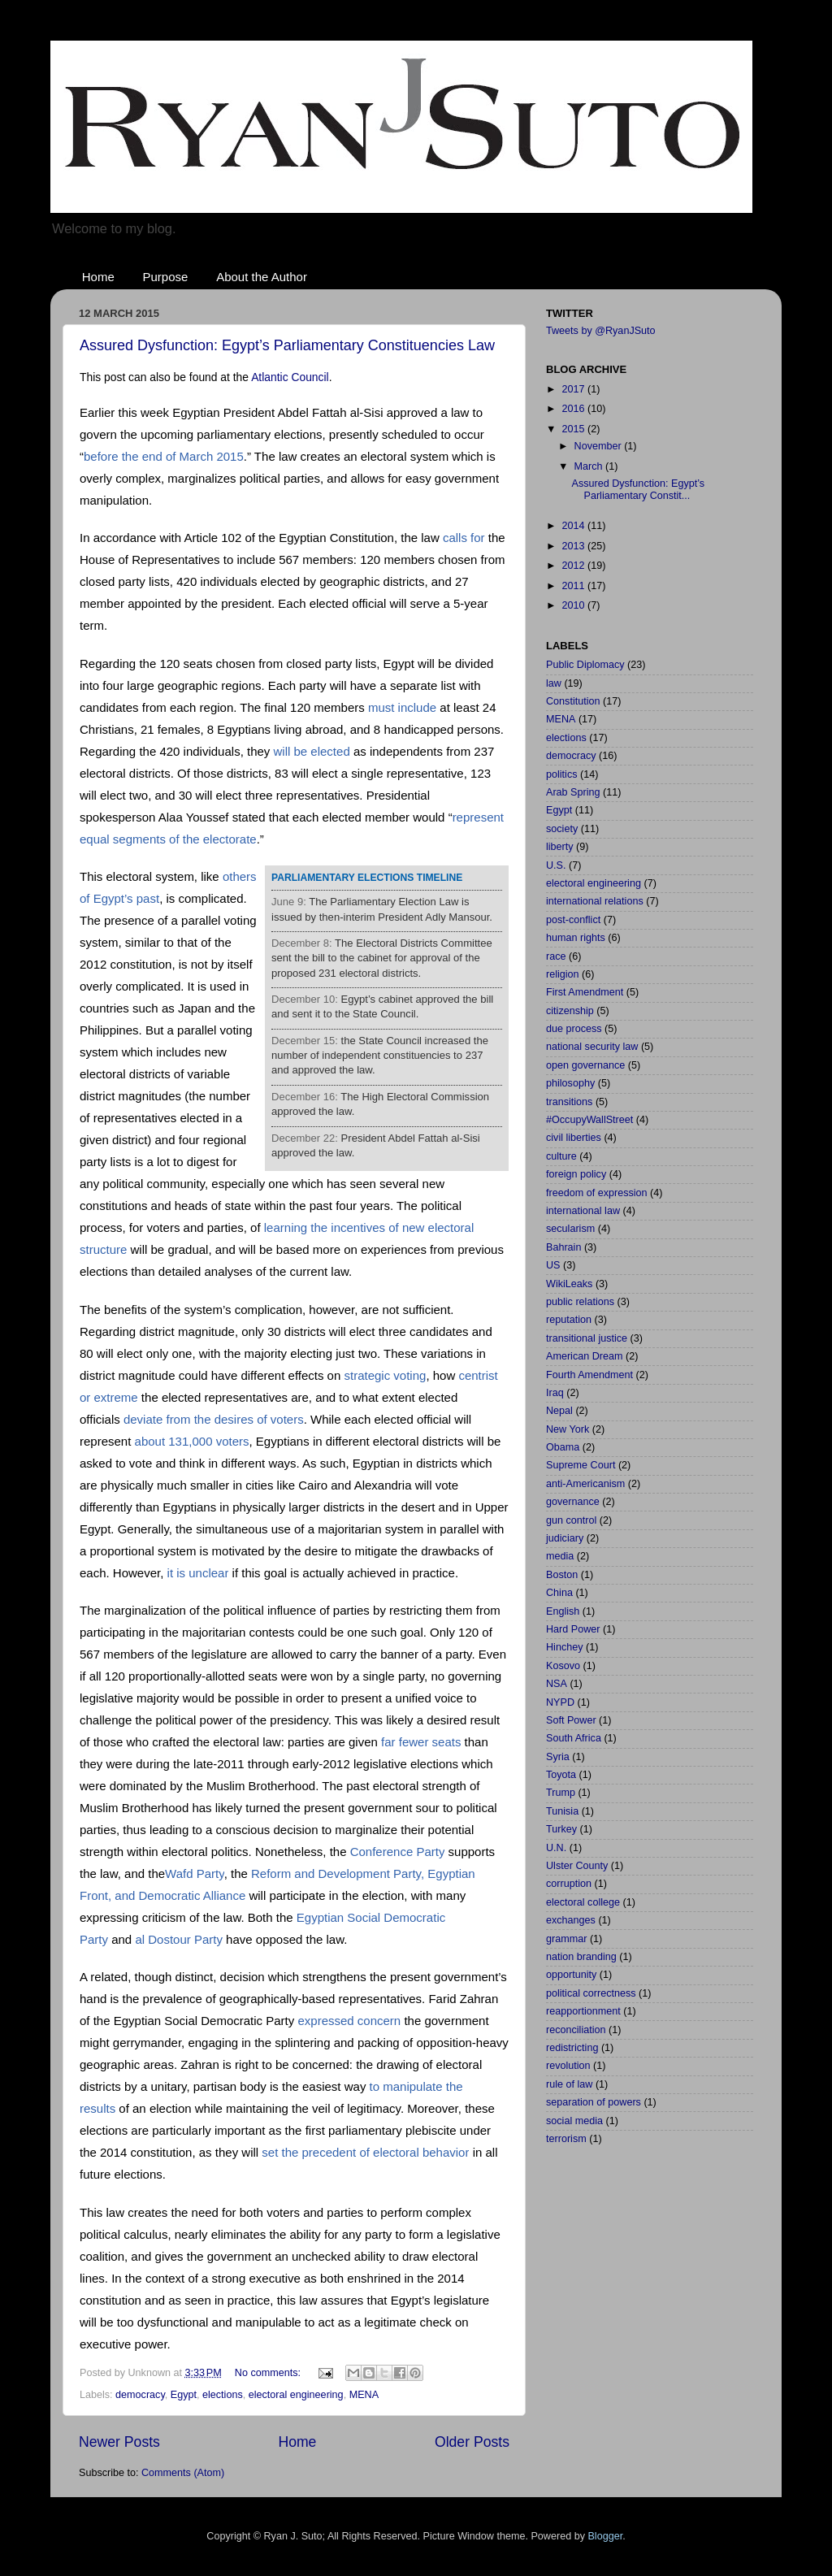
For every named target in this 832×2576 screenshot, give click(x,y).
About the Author (261, 277)
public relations (580, 1302)
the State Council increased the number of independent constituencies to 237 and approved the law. (379, 1055)
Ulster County (577, 1865)
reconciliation (576, 2030)
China (559, 1592)
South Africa (573, 1738)
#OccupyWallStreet (589, 1119)
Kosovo (563, 1666)
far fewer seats (421, 1742)
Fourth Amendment (589, 1375)
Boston (562, 1575)
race (556, 956)
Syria (558, 1757)
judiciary (564, 1538)
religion (562, 974)
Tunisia (562, 1811)
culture (561, 1156)
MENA (364, 2394)
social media (574, 2121)
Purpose (165, 277)
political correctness (591, 1993)
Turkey (561, 1829)
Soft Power (571, 1720)
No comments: (269, 2373)
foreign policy (576, 1174)
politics (562, 774)
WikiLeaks (569, 1284)
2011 (574, 586)
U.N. (556, 1848)
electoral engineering (296, 2394)
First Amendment (584, 992)
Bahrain (563, 1247)
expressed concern (349, 2020)
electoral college (583, 1902)
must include (402, 707)
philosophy (570, 1083)
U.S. (556, 865)
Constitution (573, 701)
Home (98, 277)
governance (573, 1501)
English (562, 1611)
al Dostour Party (179, 1939)
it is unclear (198, 1573)
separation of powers (593, 2102)
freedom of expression (597, 1193)
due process (574, 1028)
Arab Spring (573, 792)
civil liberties (573, 1137)
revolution (568, 2065)
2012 (574, 565)
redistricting (572, 2047)
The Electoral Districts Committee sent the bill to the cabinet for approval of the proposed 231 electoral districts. (381, 958)
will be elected (312, 751)
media (560, 1556)
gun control (571, 1520)
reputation (569, 1319)
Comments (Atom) (182, 2472)
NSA (556, 1683)
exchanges (571, 1920)
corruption (569, 1883)
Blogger (604, 2536)
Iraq (555, 1393)
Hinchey (564, 1647)
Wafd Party (194, 1873)
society (562, 829)
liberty (560, 846)
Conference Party (397, 1851)
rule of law (569, 2084)
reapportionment (583, 2011)
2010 (574, 605)
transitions (569, 1102)
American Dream (584, 1356)
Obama (562, 1447)
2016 (574, 408)
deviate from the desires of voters (214, 1419)
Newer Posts (119, 2442)
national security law (592, 1046)
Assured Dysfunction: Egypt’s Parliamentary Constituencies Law (287, 345)
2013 (574, 546)
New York (567, 1429)
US (553, 1265)
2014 (574, 525)
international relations (595, 901)
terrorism (566, 2138)
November (599, 446)
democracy (140, 2394)
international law (583, 1210)
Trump (560, 1792)
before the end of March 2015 (164, 456)
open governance (585, 1065)
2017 (574, 389)
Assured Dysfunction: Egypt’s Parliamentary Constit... (637, 489)
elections (222, 2394)
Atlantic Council (290, 377)
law (553, 683)
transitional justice (586, 1338)
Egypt (184, 2394)
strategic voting (385, 1375)
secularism (570, 1228)
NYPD (560, 1702)
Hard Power (573, 1629)
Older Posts (472, 2442)
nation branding (581, 1956)
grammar (566, 1939)
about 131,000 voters (192, 1441)
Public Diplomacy (585, 664)
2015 (574, 429)
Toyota (561, 1774)
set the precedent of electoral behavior (365, 2152)
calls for (464, 537)
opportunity (571, 1974)
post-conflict (573, 920)
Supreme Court (580, 1465)
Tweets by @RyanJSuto (601, 330)
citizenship (570, 1011)
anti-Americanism (585, 1484)
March (590, 466)
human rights (575, 937)
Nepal (559, 1410)
